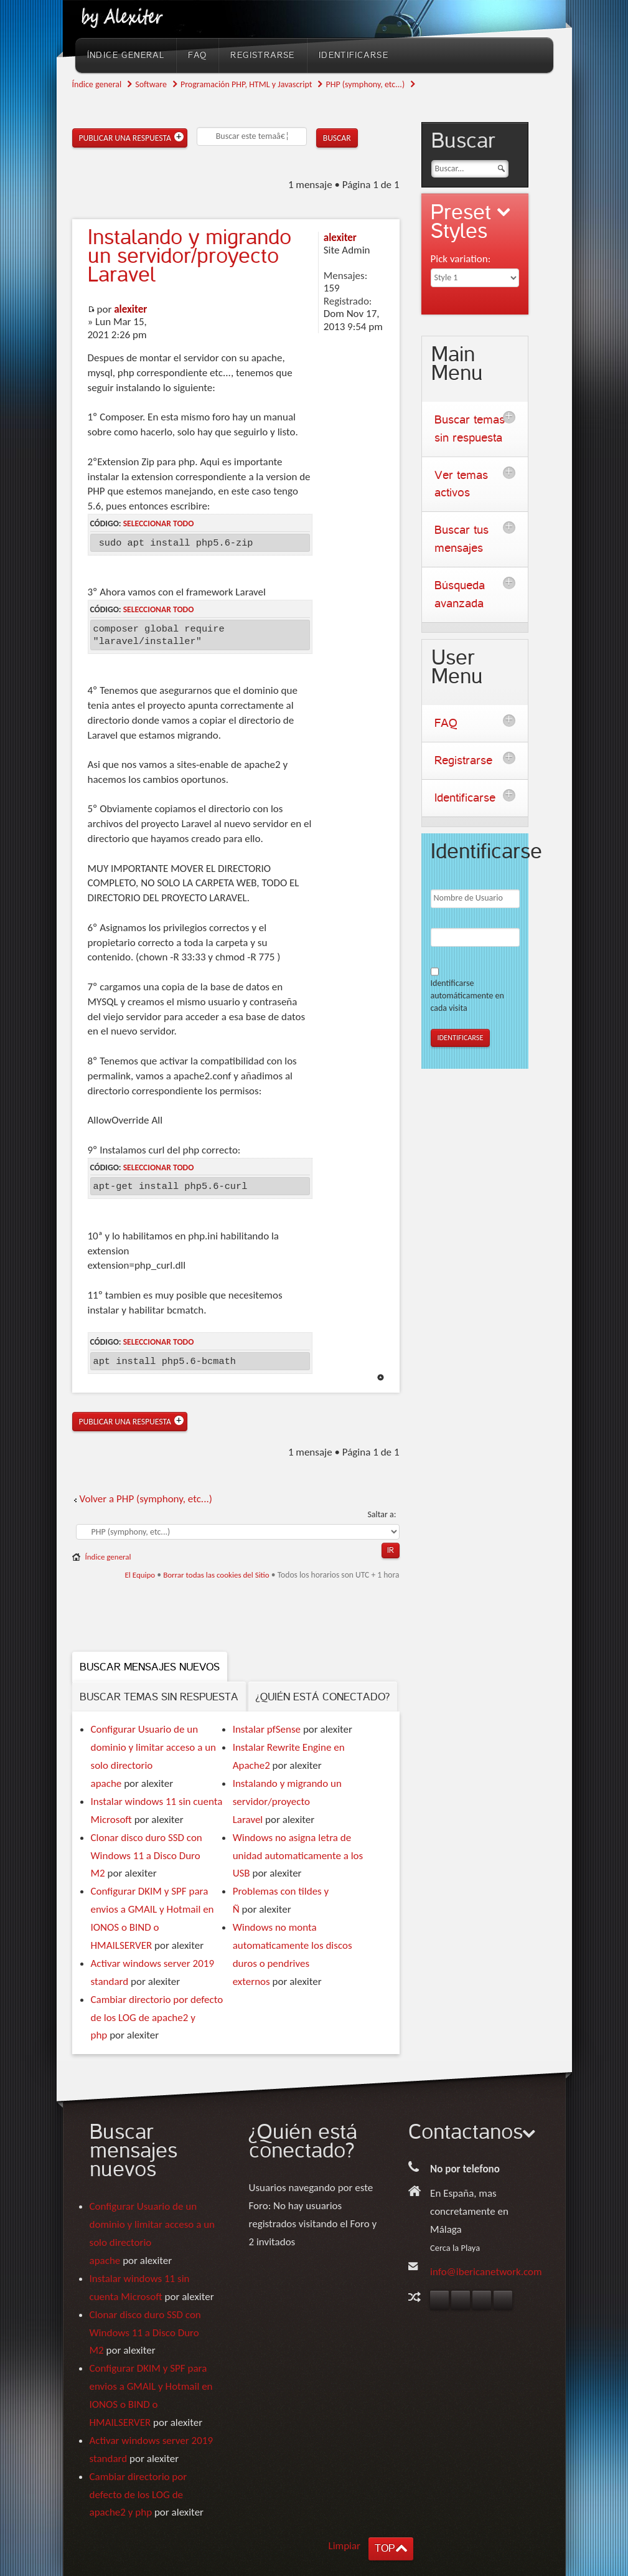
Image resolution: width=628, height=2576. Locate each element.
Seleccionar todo (158, 523)
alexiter (130, 309)
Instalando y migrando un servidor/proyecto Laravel (287, 1801)
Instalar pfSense (267, 1729)
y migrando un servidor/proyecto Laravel (189, 256)
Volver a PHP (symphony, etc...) (146, 1498)
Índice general (97, 84)
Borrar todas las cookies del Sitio (216, 1574)
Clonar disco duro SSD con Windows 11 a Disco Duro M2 (146, 1855)
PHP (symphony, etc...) (365, 84)
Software (151, 84)
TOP (385, 2548)
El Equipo (139, 1574)
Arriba (380, 1377)
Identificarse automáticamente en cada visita (467, 995)
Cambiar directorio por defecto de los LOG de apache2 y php (157, 2017)
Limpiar (345, 2545)
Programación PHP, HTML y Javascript (246, 84)
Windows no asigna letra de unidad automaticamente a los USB (298, 1855)
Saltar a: (381, 1514)
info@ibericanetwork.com (486, 2271)
